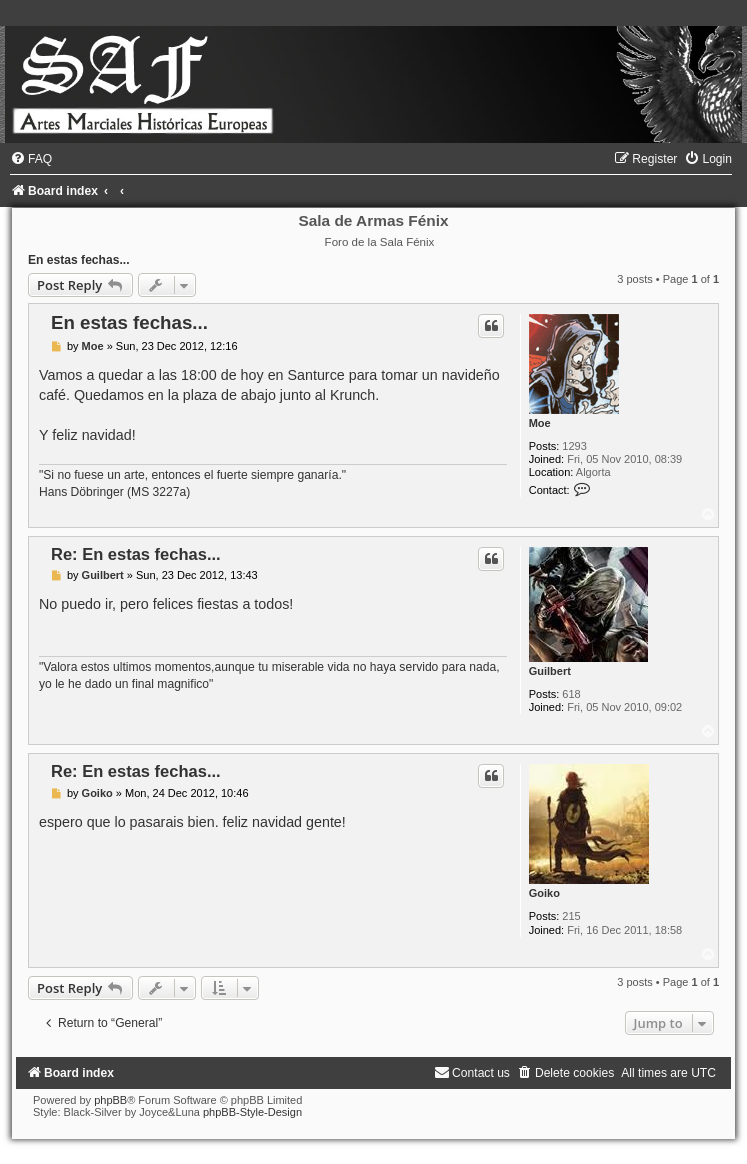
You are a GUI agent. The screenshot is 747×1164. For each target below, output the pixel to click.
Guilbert (550, 671)
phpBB (110, 1100)
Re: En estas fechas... (136, 554)
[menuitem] (31, 159)
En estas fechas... (79, 260)
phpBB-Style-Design (252, 1112)
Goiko (544, 893)
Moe (540, 423)
